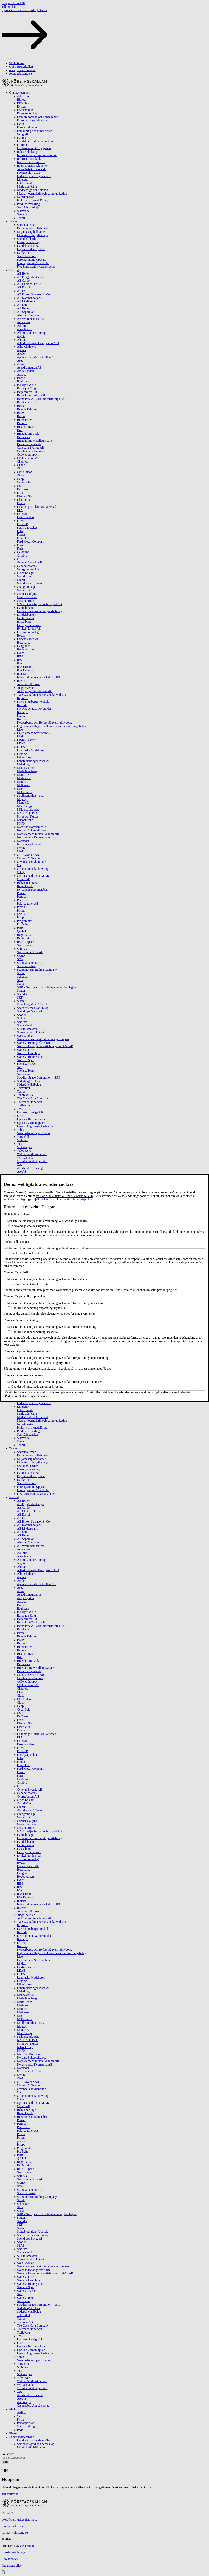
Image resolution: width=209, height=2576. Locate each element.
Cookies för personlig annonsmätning (27, 1351)
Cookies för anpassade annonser (23, 1375)
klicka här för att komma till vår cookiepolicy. (64, 1199)
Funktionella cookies (17, 1241)
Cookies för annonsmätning (21, 1320)
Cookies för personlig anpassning (24, 1296)
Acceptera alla (39, 1396)
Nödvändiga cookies (16, 1214)
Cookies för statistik (16, 1272)
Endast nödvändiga (16, 1396)
